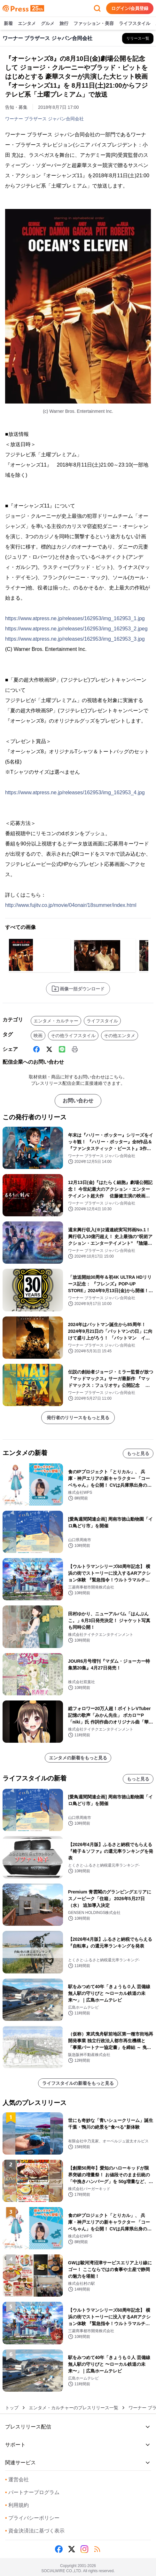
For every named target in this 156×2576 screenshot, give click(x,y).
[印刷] (75, 1049)
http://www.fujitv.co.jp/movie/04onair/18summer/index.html (70, 905)
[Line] (62, 1049)
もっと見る (138, 1453)
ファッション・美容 (94, 24)
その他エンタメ (119, 1035)
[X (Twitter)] (49, 1049)
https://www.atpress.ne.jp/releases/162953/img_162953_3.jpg (75, 639)
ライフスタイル (134, 24)
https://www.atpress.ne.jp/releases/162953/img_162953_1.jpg (75, 618)
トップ (12, 2407)
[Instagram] (84, 2549)
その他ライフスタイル (73, 1035)
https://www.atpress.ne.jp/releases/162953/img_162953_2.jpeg (76, 628)
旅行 (63, 24)
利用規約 (17, 2505)
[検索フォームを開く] (97, 8)
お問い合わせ (78, 1100)
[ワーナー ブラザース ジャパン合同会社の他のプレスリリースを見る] (137, 38)
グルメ (47, 24)
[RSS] (97, 2549)
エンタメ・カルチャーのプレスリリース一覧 (73, 2407)
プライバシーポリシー (32, 2518)
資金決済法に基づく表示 (35, 2530)
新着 (8, 24)
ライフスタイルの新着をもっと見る (78, 2083)
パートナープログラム (32, 2492)
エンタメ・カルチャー (56, 1020)
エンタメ (27, 24)
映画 (38, 1035)
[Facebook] (36, 1049)
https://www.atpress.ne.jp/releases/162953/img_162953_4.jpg (75, 792)
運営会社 (17, 2479)
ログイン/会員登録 (129, 8)
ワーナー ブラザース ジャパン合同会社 (44, 118)
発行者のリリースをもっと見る (78, 1417)
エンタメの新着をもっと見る (78, 1757)
